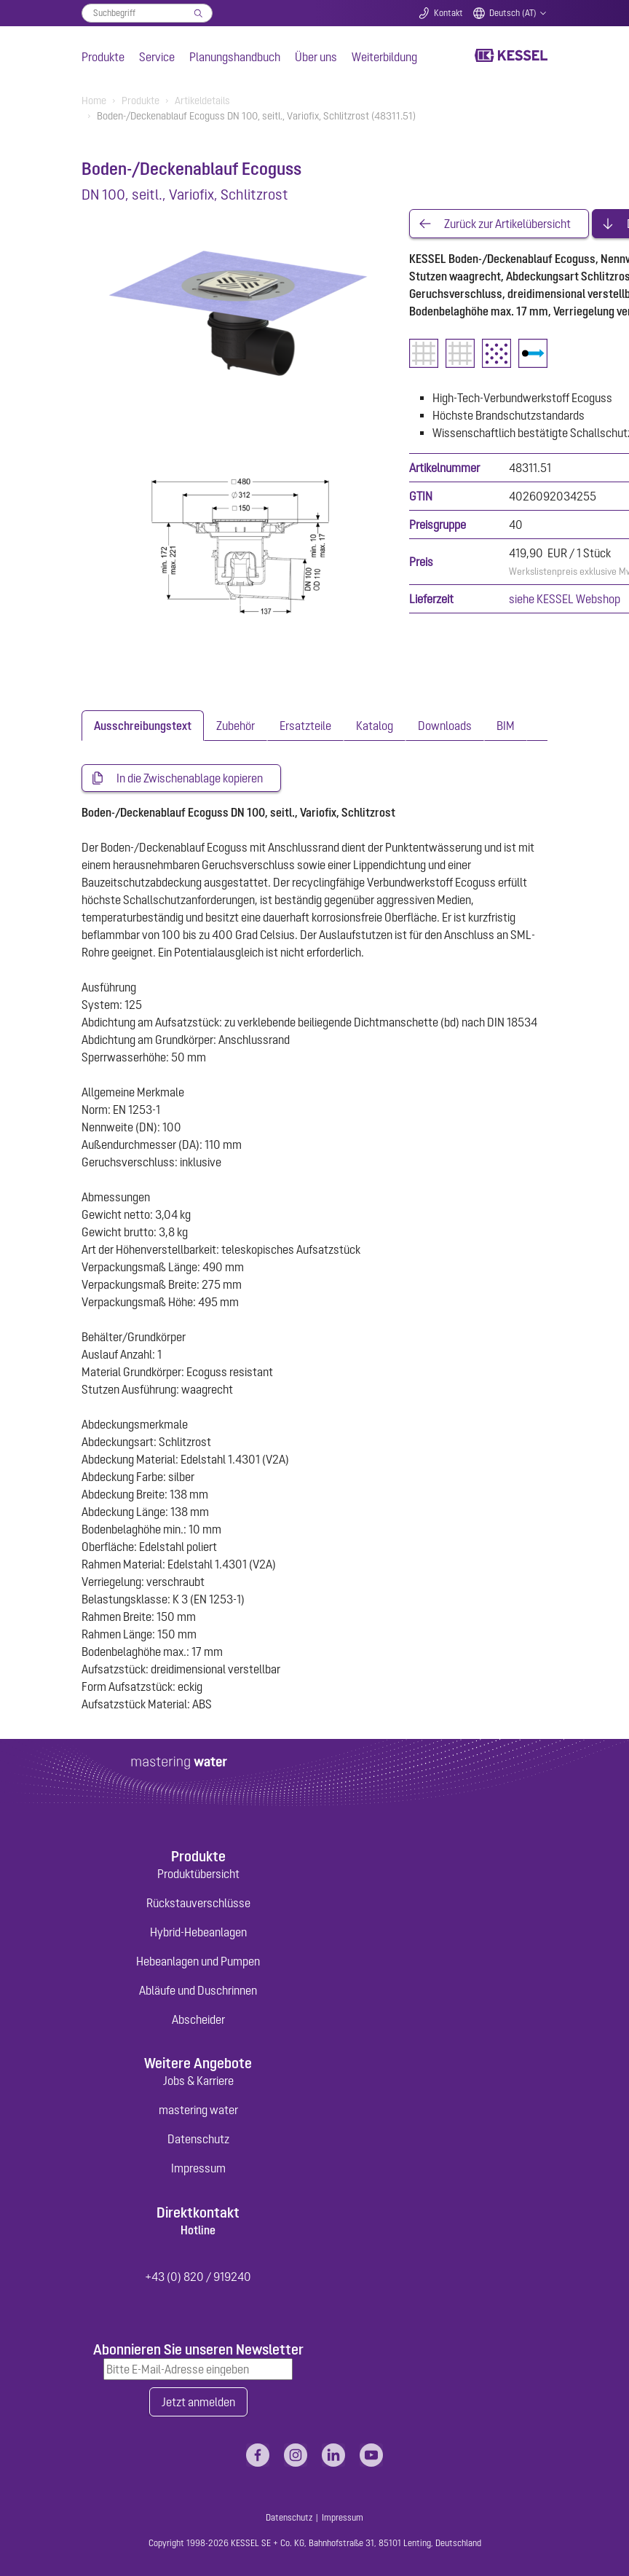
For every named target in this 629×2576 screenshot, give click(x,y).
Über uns (316, 56)
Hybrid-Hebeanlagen (198, 1932)
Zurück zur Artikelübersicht (507, 223)
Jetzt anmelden (198, 2401)
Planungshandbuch (234, 56)
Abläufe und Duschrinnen (198, 1990)
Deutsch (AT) (513, 13)
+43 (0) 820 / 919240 (198, 2276)
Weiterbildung (384, 56)
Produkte (103, 56)
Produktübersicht (198, 1873)
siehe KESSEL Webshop (564, 598)
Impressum (198, 2168)
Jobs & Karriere (198, 2080)
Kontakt (448, 13)
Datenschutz (198, 2138)
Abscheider (198, 2019)
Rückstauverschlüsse (198, 1902)
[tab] (143, 725)
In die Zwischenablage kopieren (189, 778)
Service (157, 56)
